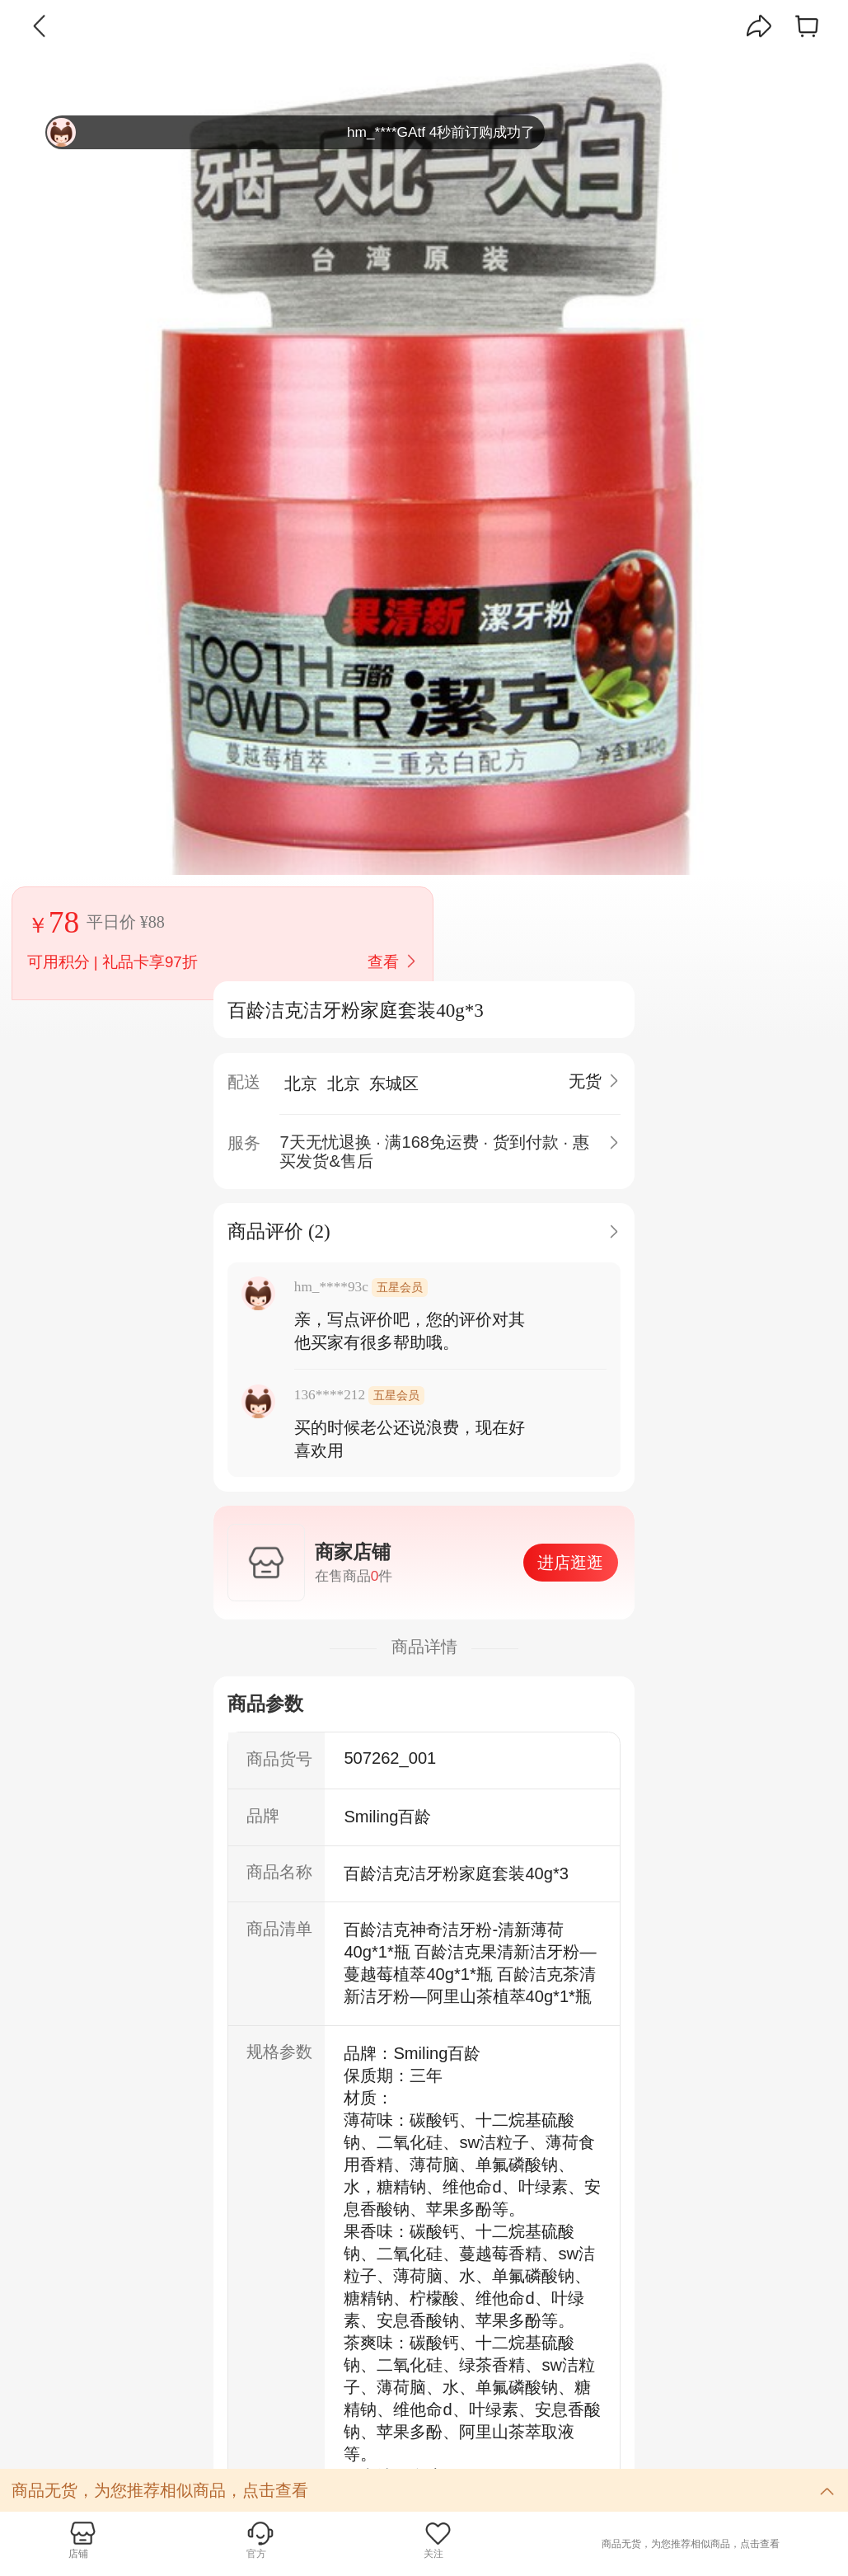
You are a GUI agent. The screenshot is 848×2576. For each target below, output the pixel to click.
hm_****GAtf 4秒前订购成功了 (291, 132)
